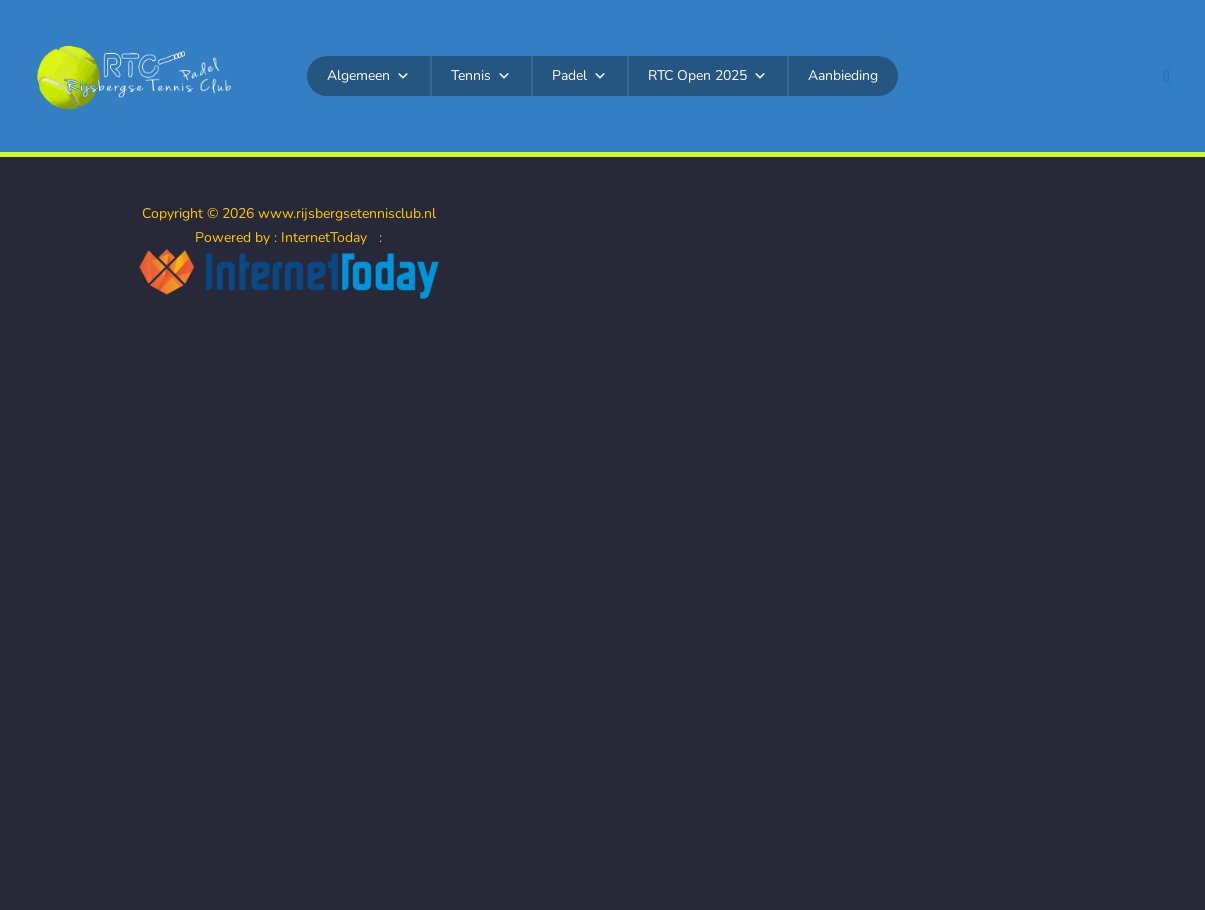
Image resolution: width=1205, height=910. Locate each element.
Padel (579, 76)
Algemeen (368, 76)
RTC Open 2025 (707, 76)
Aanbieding (843, 75)
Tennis (481, 76)
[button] (1166, 76)
